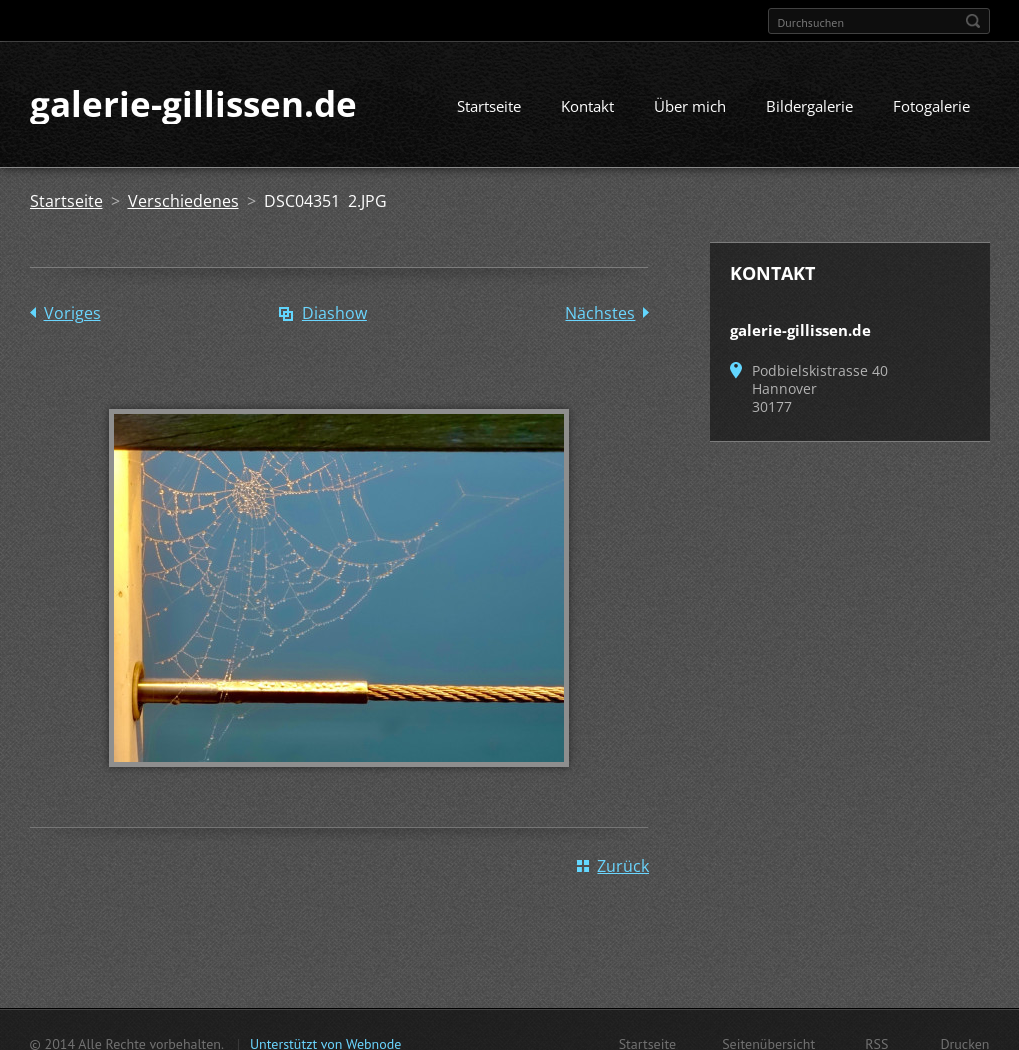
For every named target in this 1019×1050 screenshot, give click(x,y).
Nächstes (600, 314)
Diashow (334, 314)
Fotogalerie (931, 107)
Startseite (489, 107)
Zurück (623, 867)
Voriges (72, 314)
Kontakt (587, 107)
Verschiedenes (183, 202)
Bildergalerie (809, 107)
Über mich (690, 107)
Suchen (973, 21)
